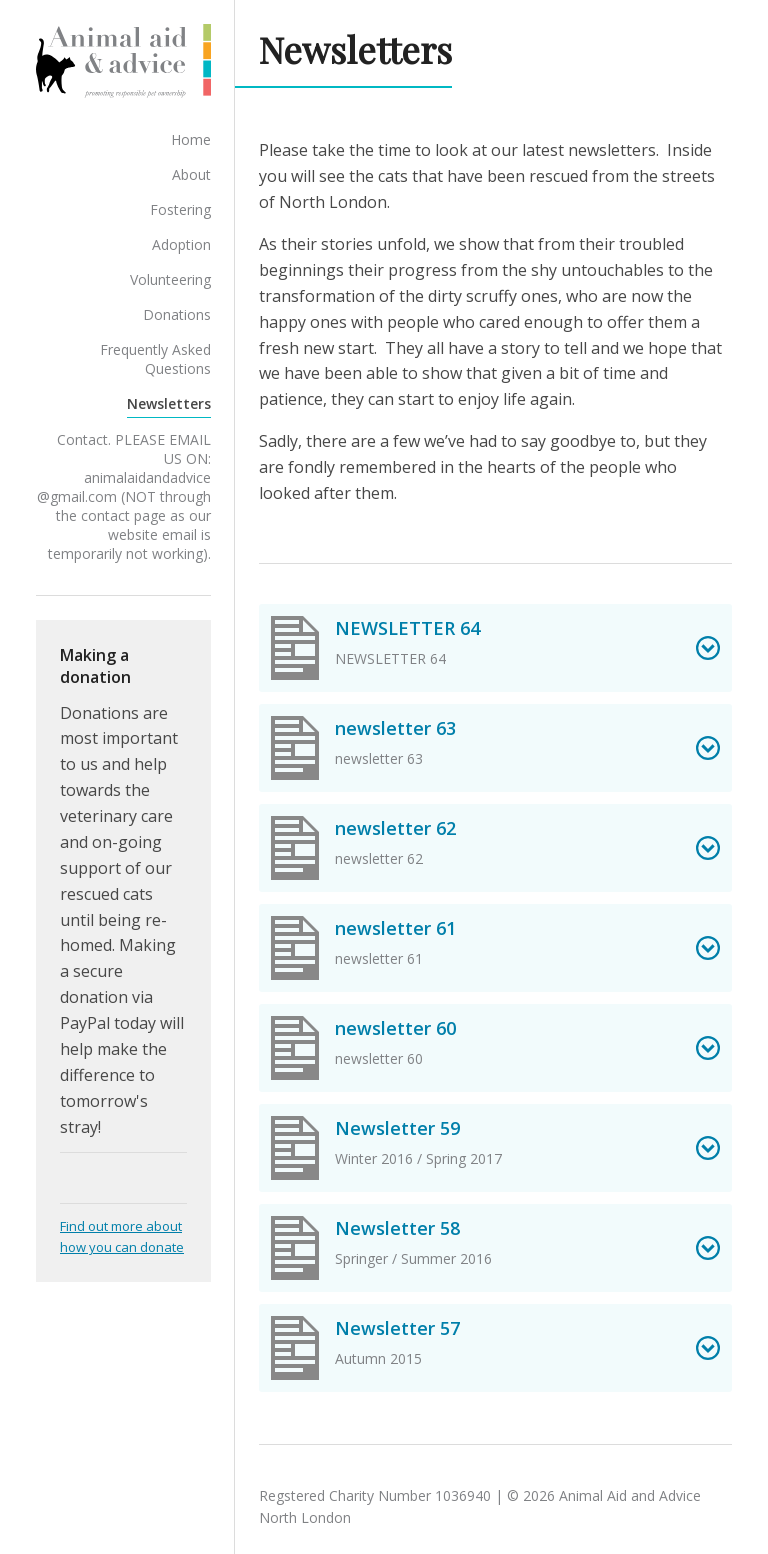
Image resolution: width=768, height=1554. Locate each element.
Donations (210, 324)
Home (224, 149)
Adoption (214, 254)
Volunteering (203, 289)
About (224, 184)
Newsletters (202, 394)
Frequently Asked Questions (153, 359)
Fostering (213, 219)
